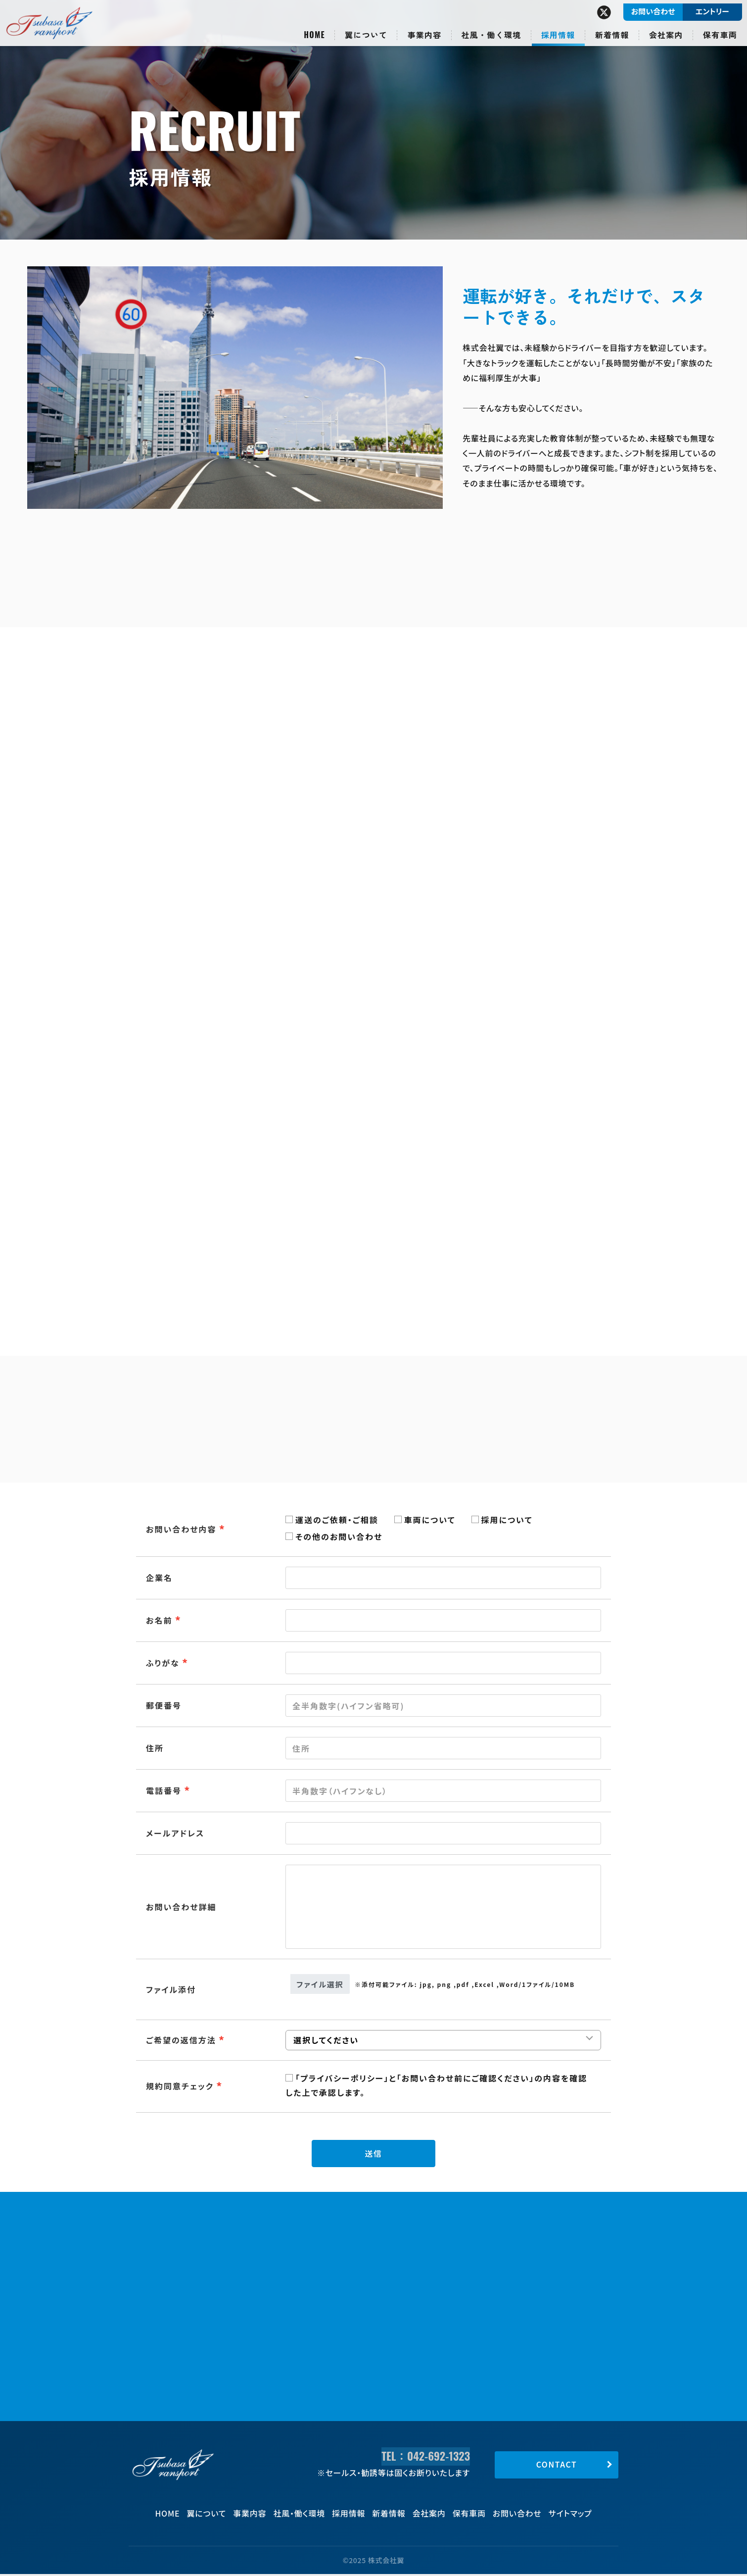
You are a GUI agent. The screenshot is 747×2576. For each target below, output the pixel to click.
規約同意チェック (180, 2086)
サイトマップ (570, 2515)
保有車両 (469, 2515)
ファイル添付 (171, 1989)
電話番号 (164, 1790)
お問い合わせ (517, 2515)
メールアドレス (175, 1833)
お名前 (159, 1620)
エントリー (712, 11)
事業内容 (249, 2515)
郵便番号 (164, 1705)
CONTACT (556, 2466)
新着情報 (388, 2515)
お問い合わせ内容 (181, 1529)
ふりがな (163, 1663)
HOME (167, 2515)
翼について (206, 2515)
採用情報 (348, 2515)
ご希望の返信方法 (181, 2040)
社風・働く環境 (299, 2515)
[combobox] (443, 1833)
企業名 (159, 1578)
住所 (155, 1748)
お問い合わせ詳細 (181, 1907)
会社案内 (428, 2515)
